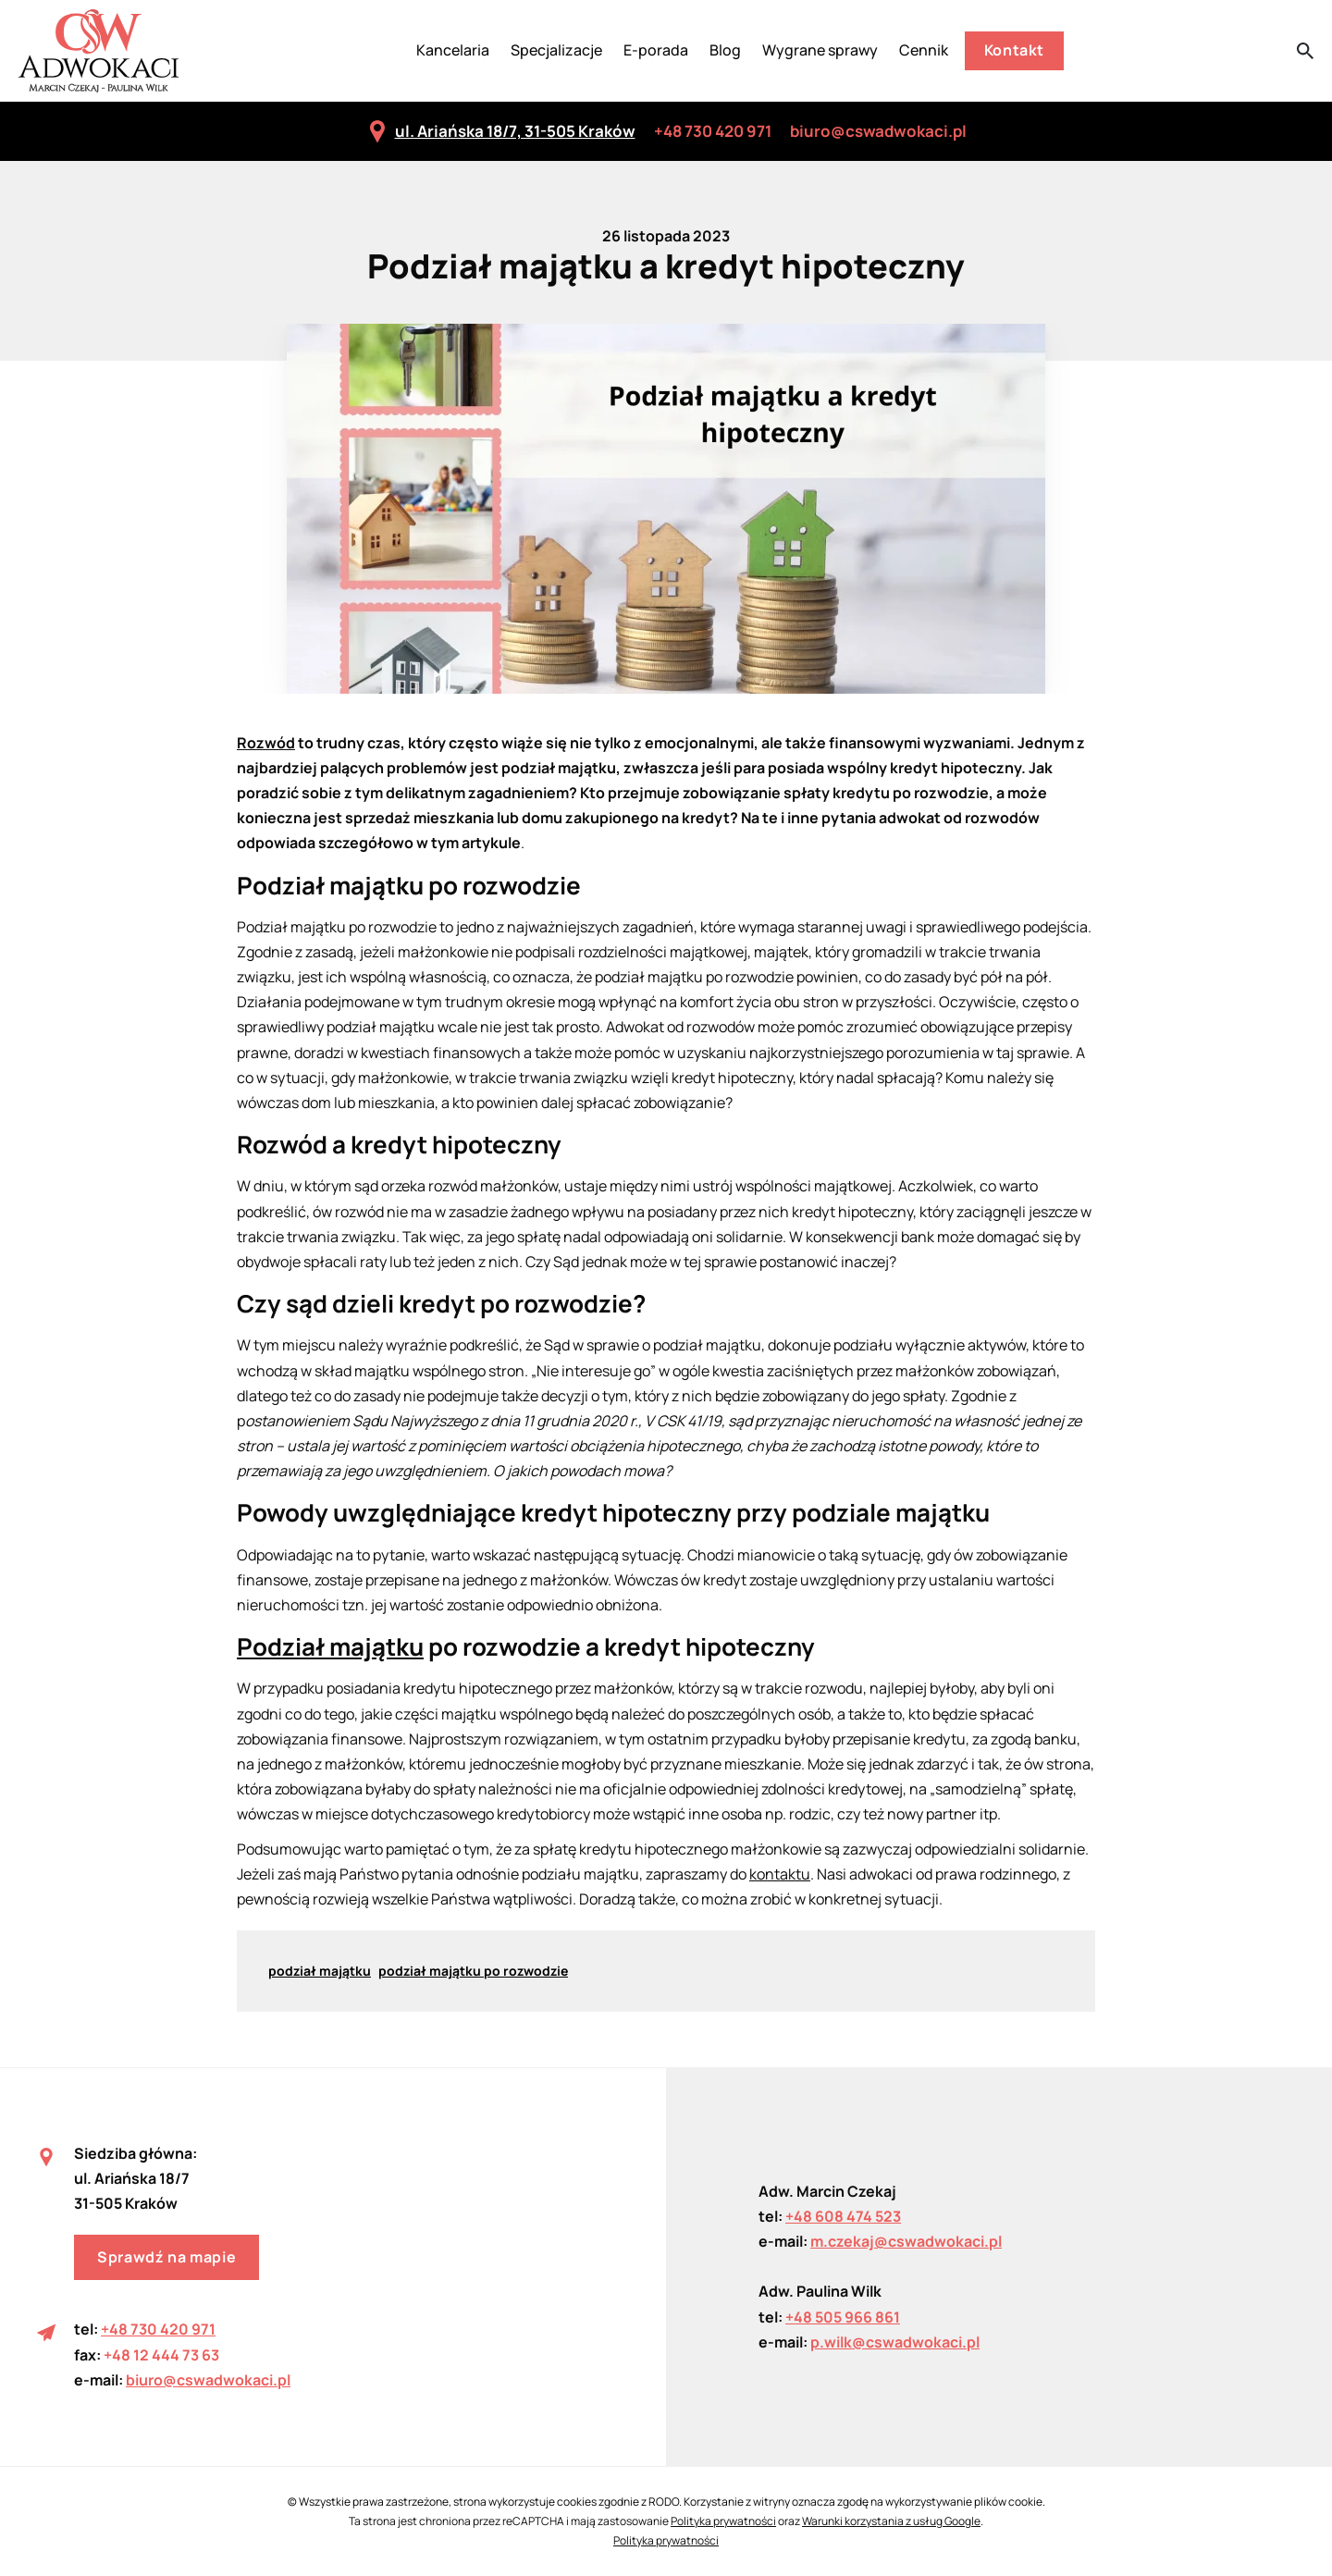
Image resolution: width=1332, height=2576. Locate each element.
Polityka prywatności (723, 2521)
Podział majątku (330, 1646)
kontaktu (779, 1874)
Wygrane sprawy (820, 50)
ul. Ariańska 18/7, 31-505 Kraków (500, 131)
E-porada (655, 50)
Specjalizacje (556, 50)
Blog (725, 50)
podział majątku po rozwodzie (473, 1970)
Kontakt (1014, 50)
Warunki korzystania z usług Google (891, 2521)
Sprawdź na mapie (166, 2257)
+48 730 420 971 (712, 131)
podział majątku (319, 1970)
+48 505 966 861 (842, 2317)
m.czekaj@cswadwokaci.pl (906, 2241)
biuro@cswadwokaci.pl (878, 131)
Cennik (923, 50)
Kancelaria (452, 50)
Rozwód (266, 743)
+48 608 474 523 (843, 2216)
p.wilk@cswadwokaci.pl (895, 2342)
